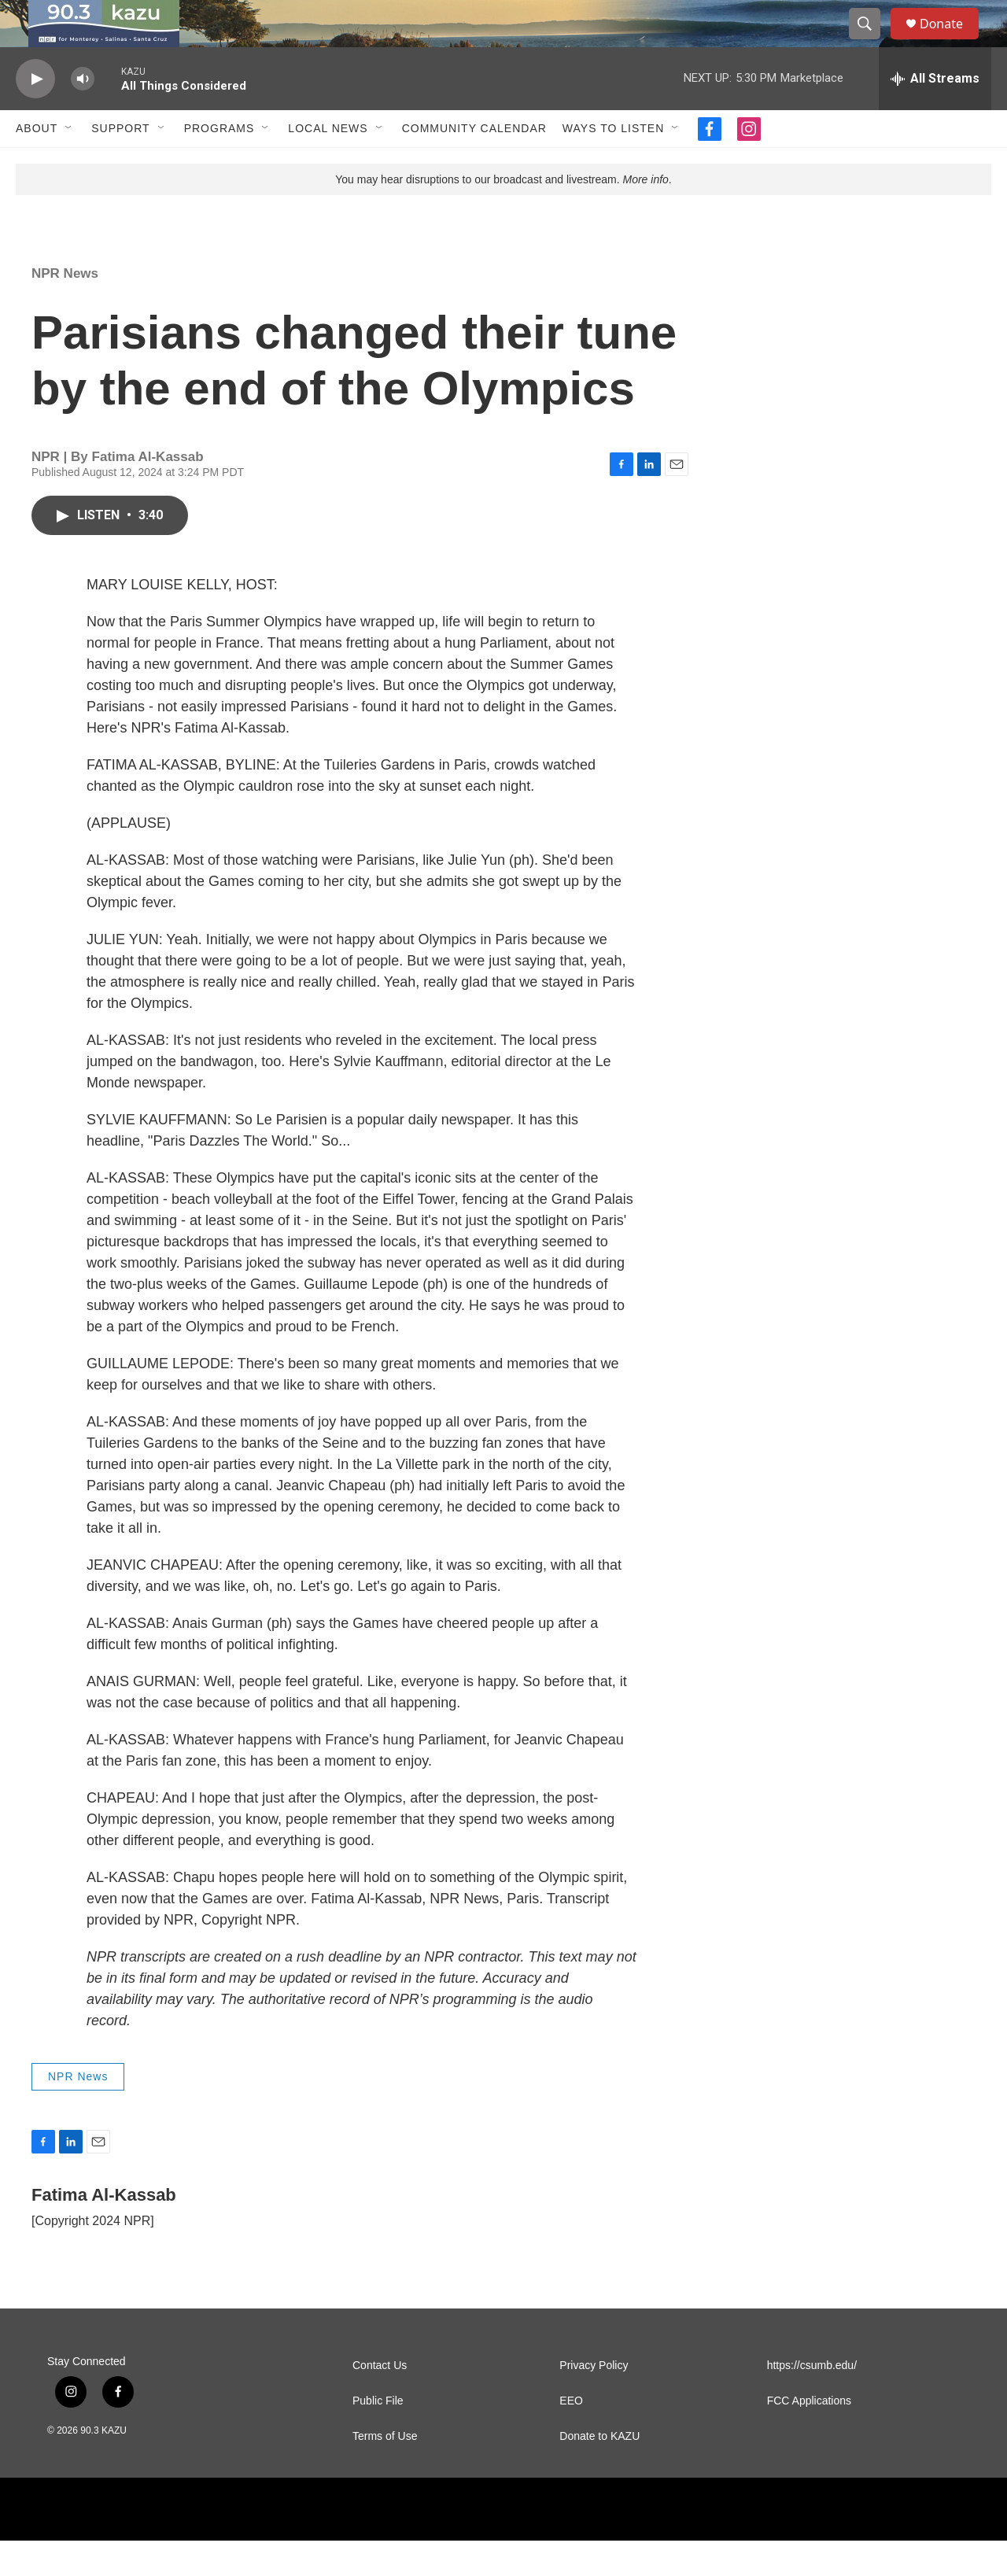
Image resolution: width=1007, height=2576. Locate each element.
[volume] (82, 114)
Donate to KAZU (599, 2472)
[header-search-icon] (871, 41)
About (36, 163)
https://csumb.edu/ (812, 2401)
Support (120, 163)
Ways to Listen (613, 163)
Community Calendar (474, 163)
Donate (951, 41)
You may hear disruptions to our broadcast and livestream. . (503, 215)
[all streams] (935, 114)
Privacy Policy (593, 2401)
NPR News (64, 308)
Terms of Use (384, 2472)
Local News (327, 163)
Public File (378, 2436)
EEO (571, 2436)
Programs (219, 163)
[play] (35, 114)
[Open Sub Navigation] (69, 163)
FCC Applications (809, 2436)
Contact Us (379, 2401)
